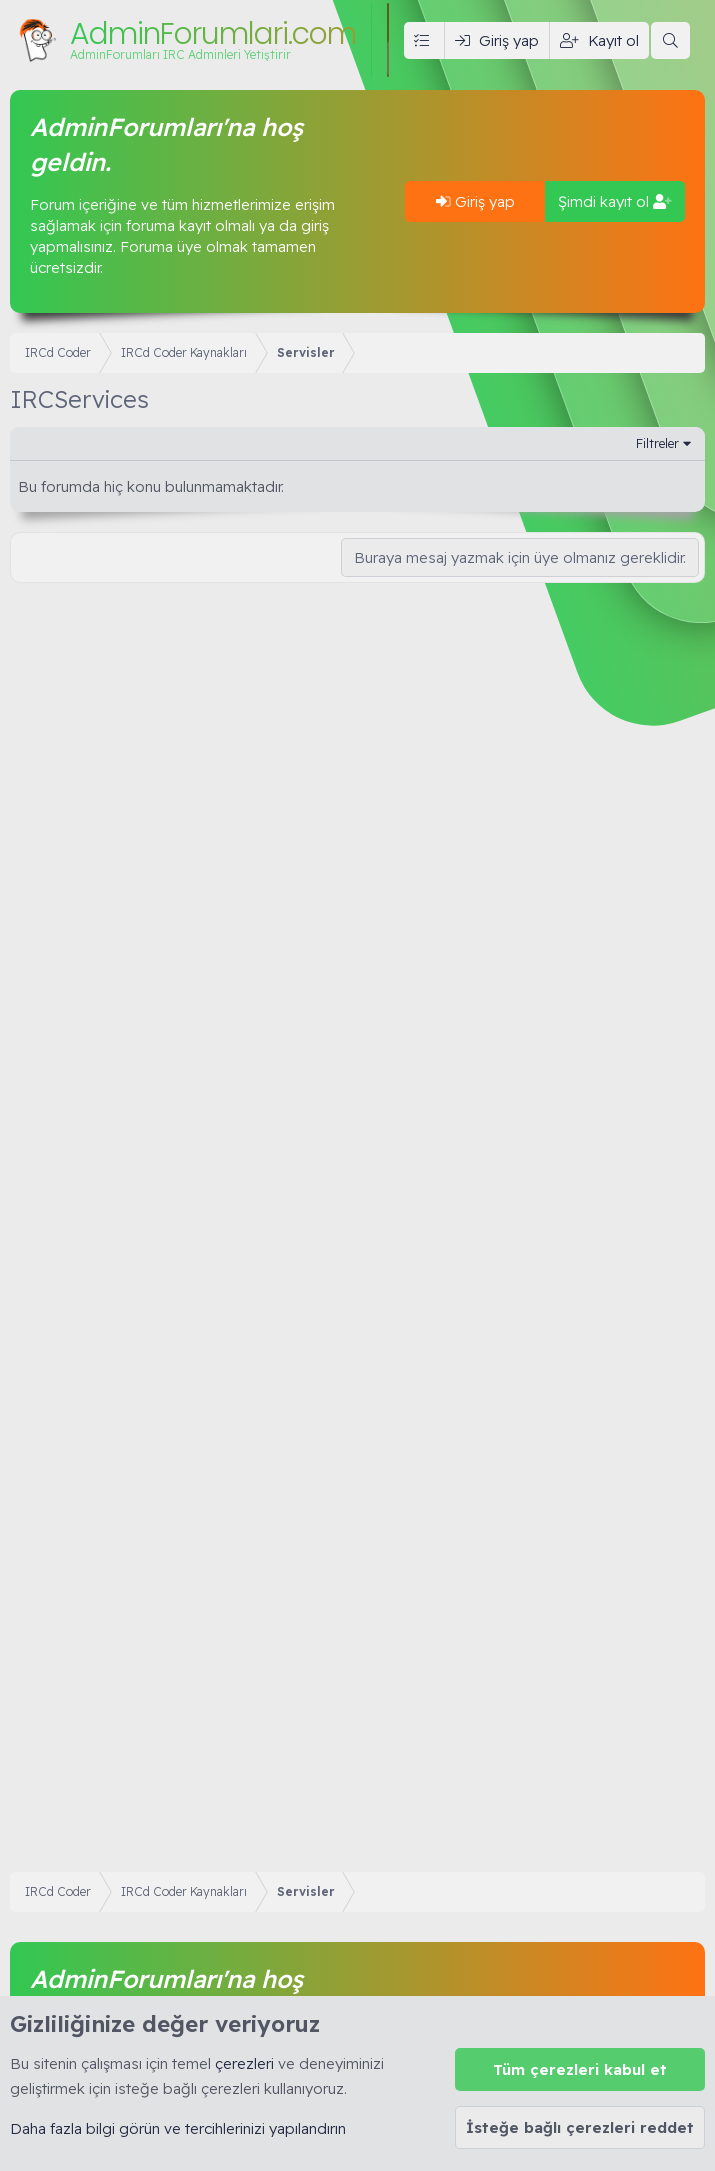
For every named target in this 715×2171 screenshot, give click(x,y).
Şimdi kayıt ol (615, 201)
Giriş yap (475, 201)
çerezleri (244, 2063)
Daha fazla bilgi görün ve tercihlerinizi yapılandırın (178, 2128)
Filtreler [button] (657, 443)
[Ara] (670, 40)
